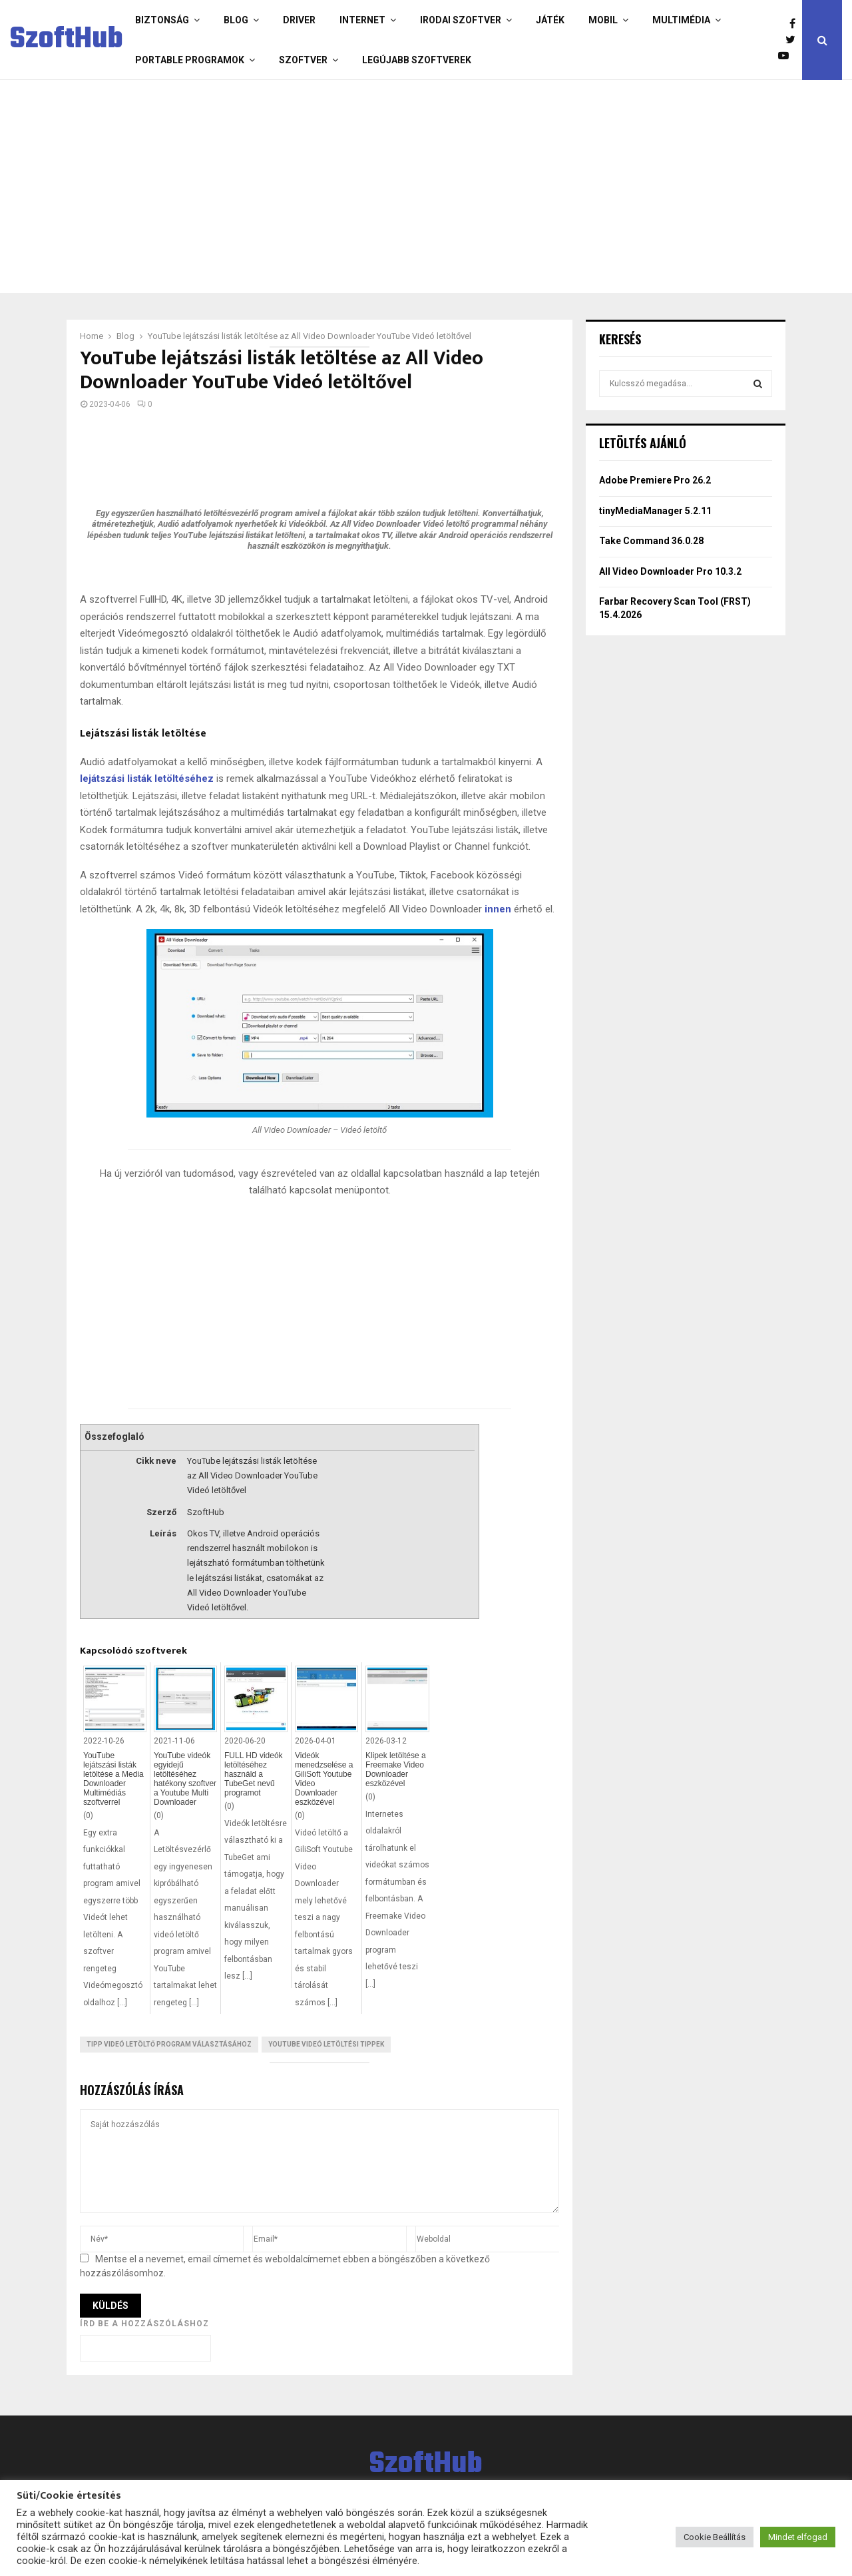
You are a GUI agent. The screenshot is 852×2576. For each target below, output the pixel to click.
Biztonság (162, 20)
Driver (299, 20)
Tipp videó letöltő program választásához (169, 2044)
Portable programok (189, 60)
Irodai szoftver (460, 20)
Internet (362, 20)
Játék (550, 20)
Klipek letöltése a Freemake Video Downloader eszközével (395, 1769)
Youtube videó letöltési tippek (326, 2044)
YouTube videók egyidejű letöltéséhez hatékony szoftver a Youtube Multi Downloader (185, 1779)
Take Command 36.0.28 (651, 540)
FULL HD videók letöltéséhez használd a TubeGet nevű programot (253, 1774)
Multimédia (681, 20)
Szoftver (303, 60)
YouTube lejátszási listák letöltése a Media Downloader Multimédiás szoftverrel (113, 1779)
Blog (236, 20)
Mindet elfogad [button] (797, 2537)
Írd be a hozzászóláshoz (144, 2323)
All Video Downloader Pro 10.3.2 (670, 571)
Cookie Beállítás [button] (715, 2537)
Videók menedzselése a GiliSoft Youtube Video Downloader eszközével (324, 1779)
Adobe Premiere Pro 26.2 (655, 480)
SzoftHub (66, 40)
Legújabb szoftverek (416, 60)
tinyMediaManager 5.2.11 (655, 510)
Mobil (603, 20)
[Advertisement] (422, 186)
